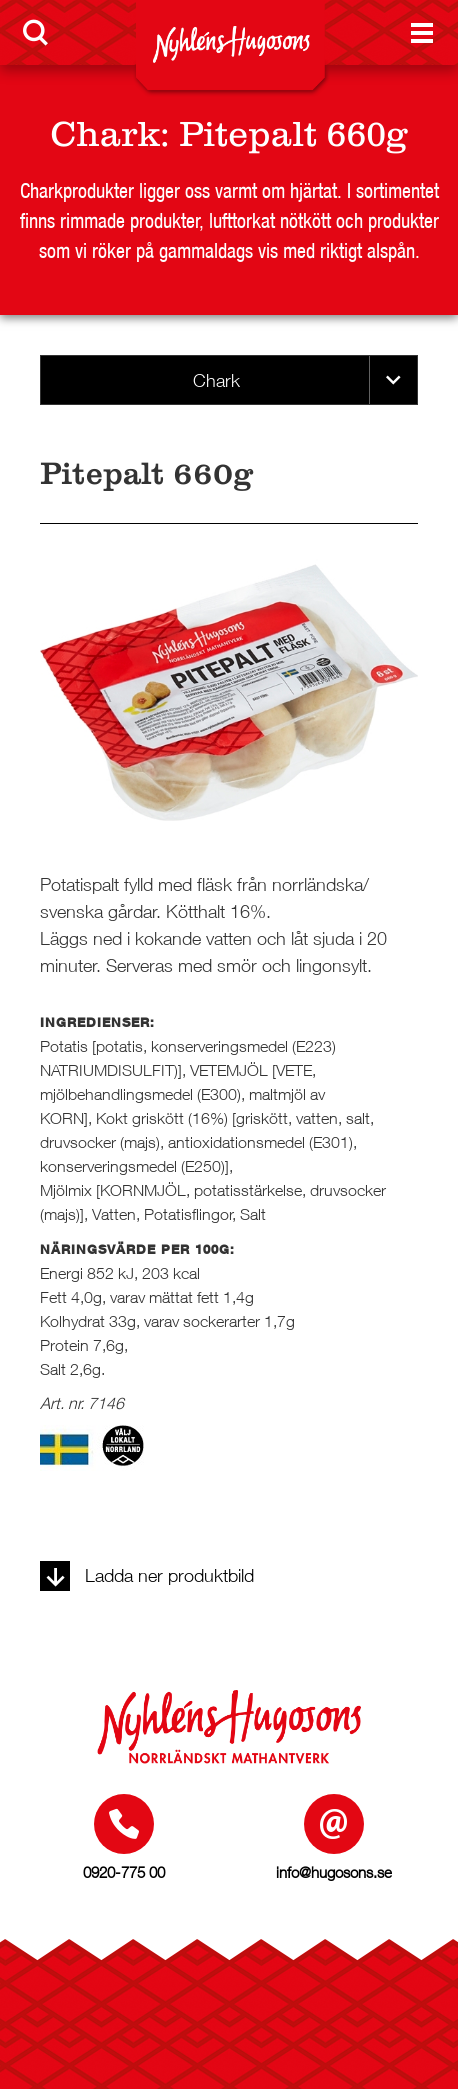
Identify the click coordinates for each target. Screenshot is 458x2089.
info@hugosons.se (334, 1872)
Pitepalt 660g (293, 134)
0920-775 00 (124, 1872)
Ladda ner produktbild (147, 1575)
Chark (105, 134)
